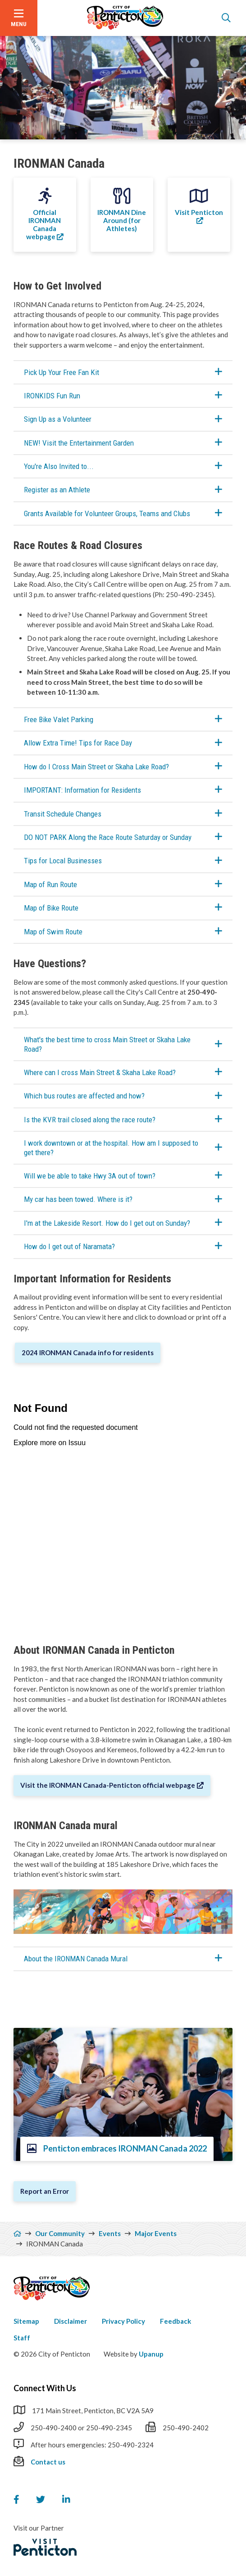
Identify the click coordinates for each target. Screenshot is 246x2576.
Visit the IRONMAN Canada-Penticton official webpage (107, 1785)
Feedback (175, 2321)
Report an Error (44, 2191)
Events (110, 2233)
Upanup (151, 2354)
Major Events (156, 2233)
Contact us (48, 2462)
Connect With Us (45, 2388)
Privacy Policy (123, 2321)
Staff (22, 2338)
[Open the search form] (226, 18)
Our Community (60, 2233)
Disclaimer (70, 2321)
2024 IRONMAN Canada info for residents (88, 1352)
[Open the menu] (18, 18)
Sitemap (26, 2321)
